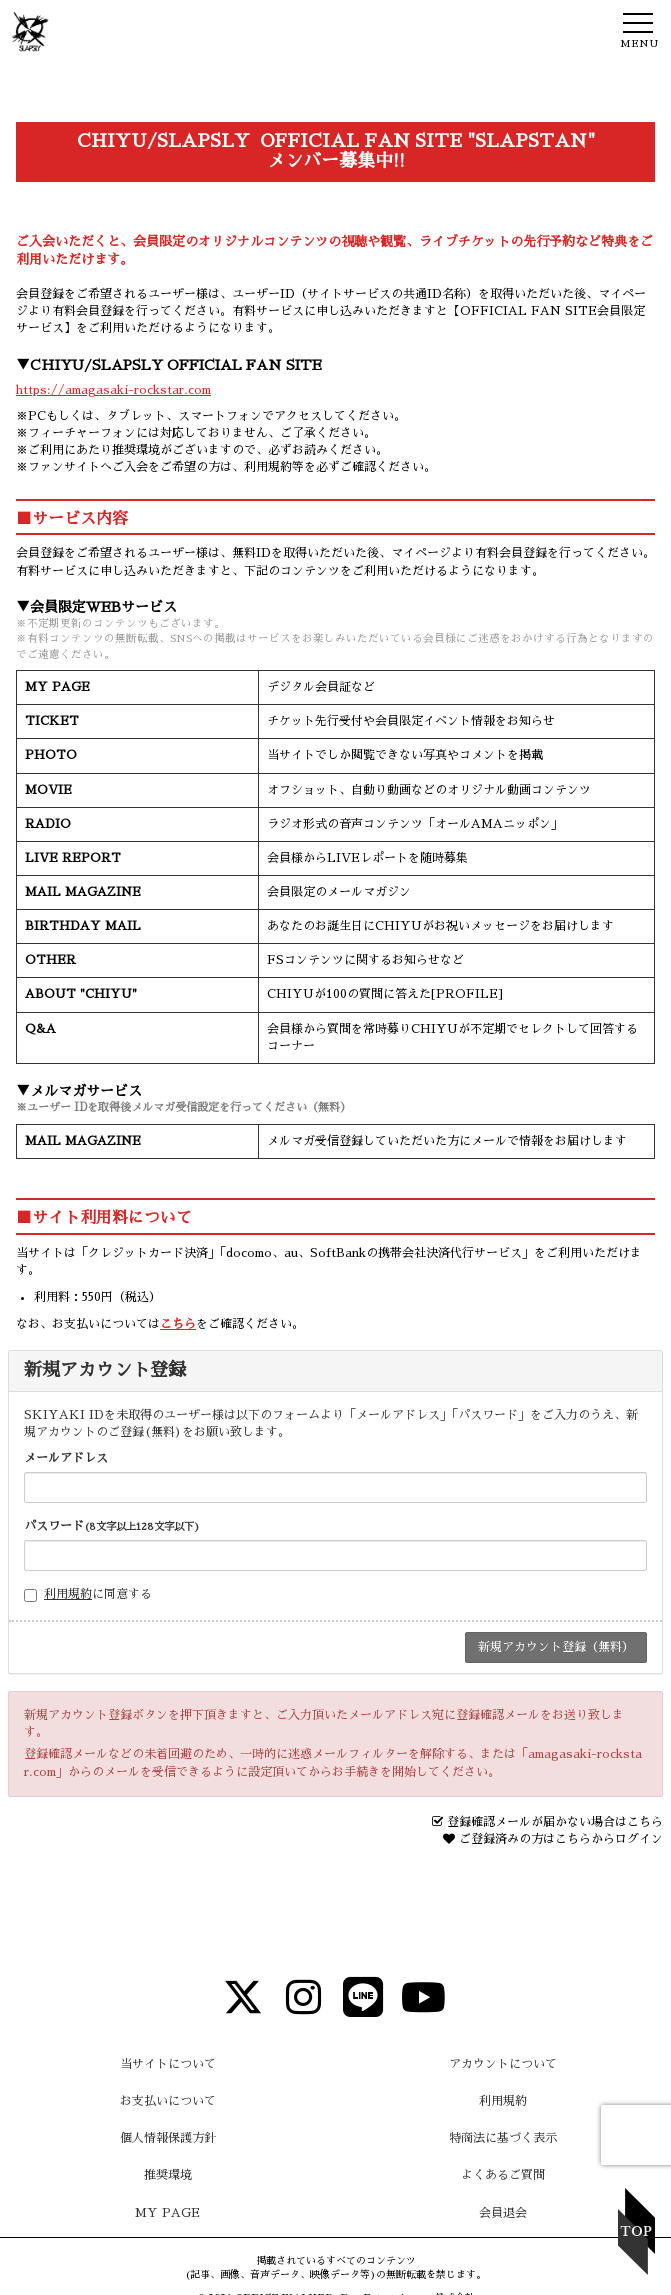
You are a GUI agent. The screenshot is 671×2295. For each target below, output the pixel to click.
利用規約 (68, 1594)
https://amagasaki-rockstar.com (113, 390)
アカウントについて (503, 2064)
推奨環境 (168, 2175)
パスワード (112, 1526)
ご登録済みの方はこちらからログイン (561, 1839)
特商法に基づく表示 (503, 2138)
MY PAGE (167, 2213)
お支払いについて (168, 2101)
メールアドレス (66, 1458)
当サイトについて (168, 2064)
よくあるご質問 (503, 2175)
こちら (178, 1324)
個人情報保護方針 (168, 2138)
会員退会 (503, 2213)
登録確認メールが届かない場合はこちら (555, 1822)
